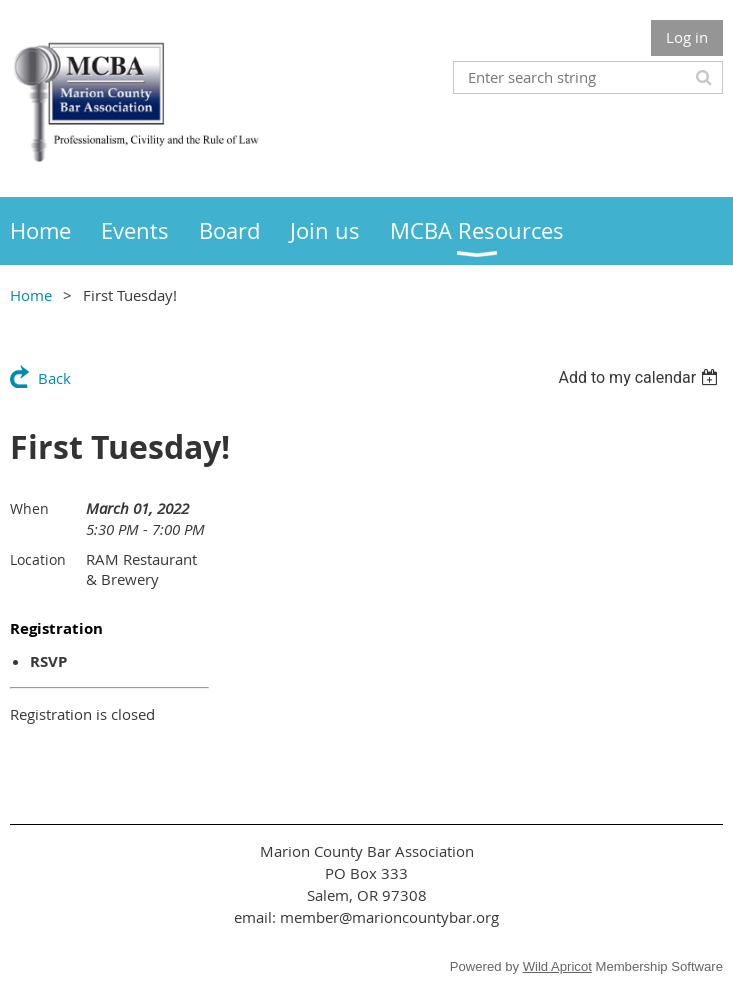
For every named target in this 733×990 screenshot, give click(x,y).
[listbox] (640, 377)
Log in (687, 37)
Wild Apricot (557, 966)
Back (54, 378)
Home (31, 295)
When (29, 508)
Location (38, 559)
